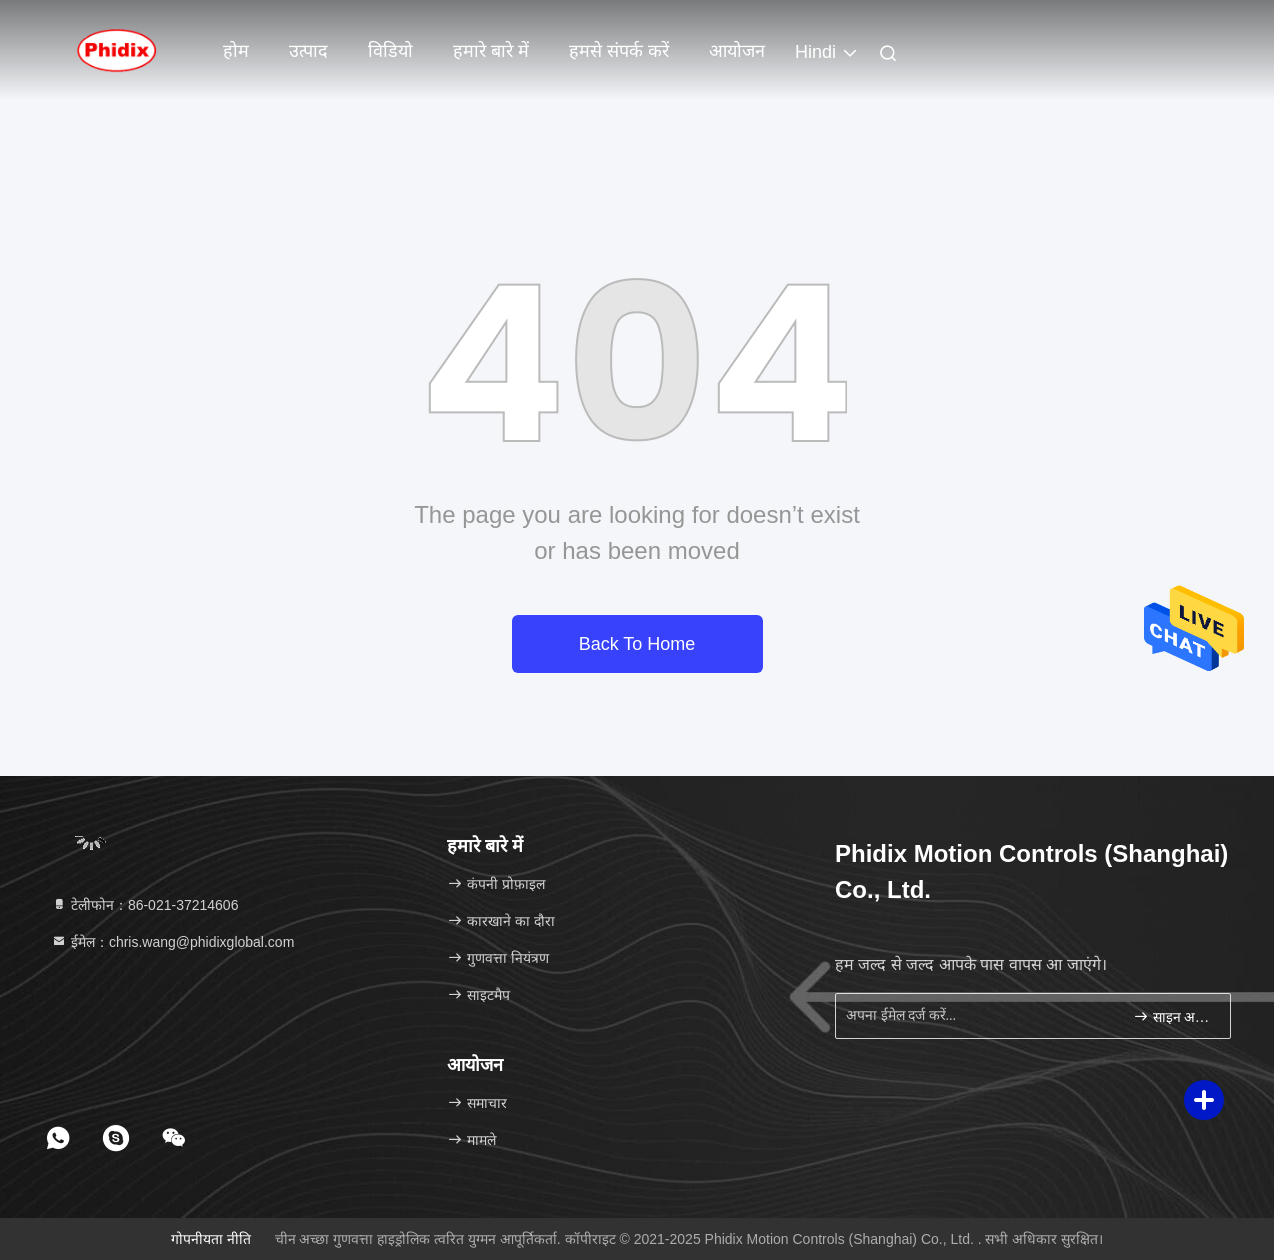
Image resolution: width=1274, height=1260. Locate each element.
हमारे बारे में (491, 51)
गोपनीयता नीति (211, 1239)
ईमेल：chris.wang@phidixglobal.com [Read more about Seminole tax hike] (172, 942)
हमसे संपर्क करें (619, 51)
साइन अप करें (1173, 1016)
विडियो (390, 51)
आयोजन (737, 51)
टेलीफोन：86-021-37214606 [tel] (144, 905)
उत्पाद (308, 51)
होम (236, 51)
